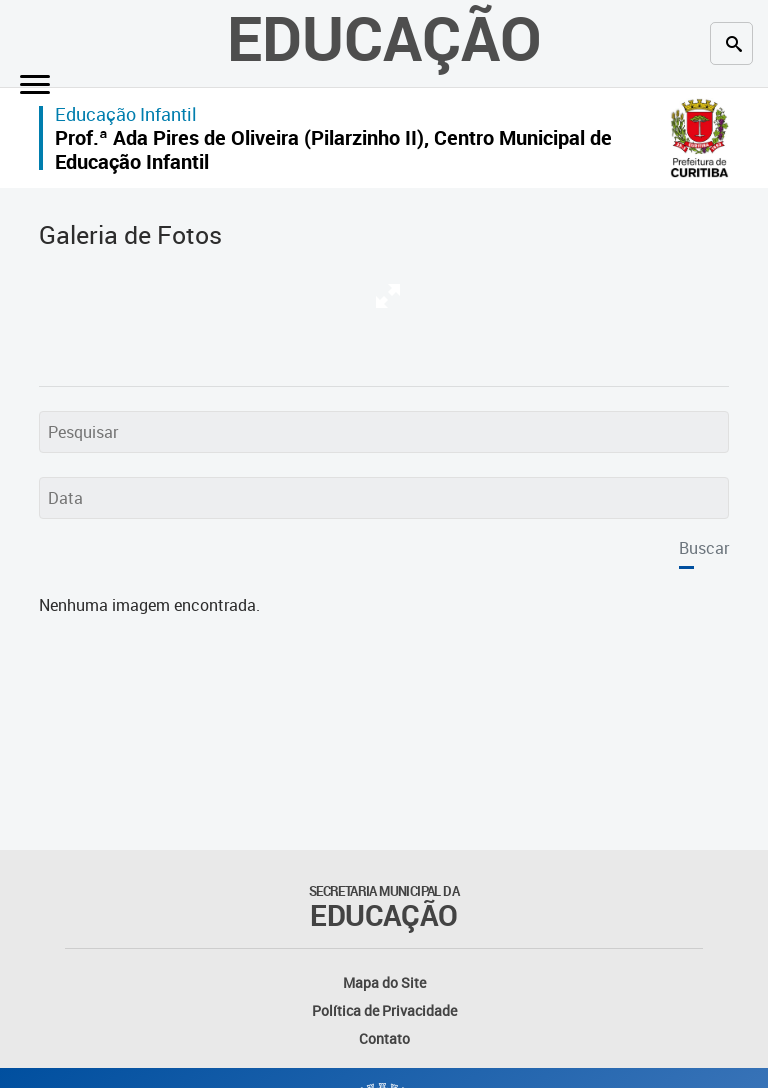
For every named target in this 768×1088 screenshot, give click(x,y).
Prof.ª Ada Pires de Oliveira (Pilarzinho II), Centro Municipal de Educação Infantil (333, 149)
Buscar (704, 548)
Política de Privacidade (384, 1010)
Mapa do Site (384, 982)
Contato (384, 1038)
